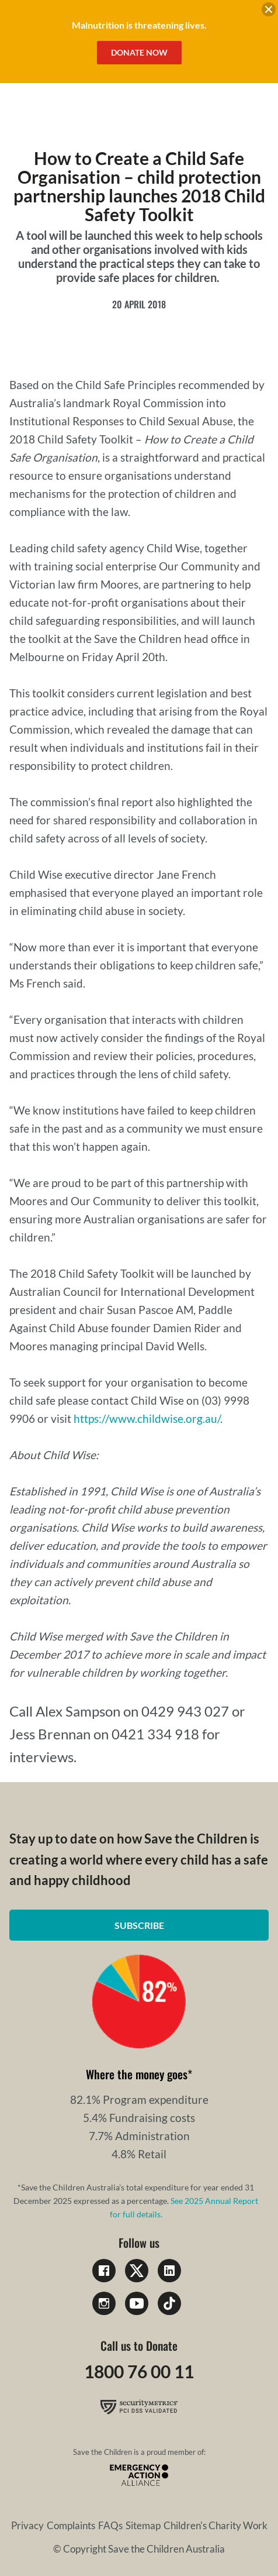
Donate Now (139, 52)
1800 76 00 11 (139, 2371)
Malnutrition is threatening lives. (139, 24)
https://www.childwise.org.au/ (147, 1418)
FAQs (110, 2525)
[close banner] (269, 11)
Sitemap (143, 2525)
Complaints (71, 2525)
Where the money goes (136, 2074)
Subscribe (139, 1925)
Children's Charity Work (215, 2525)
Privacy (27, 2525)
